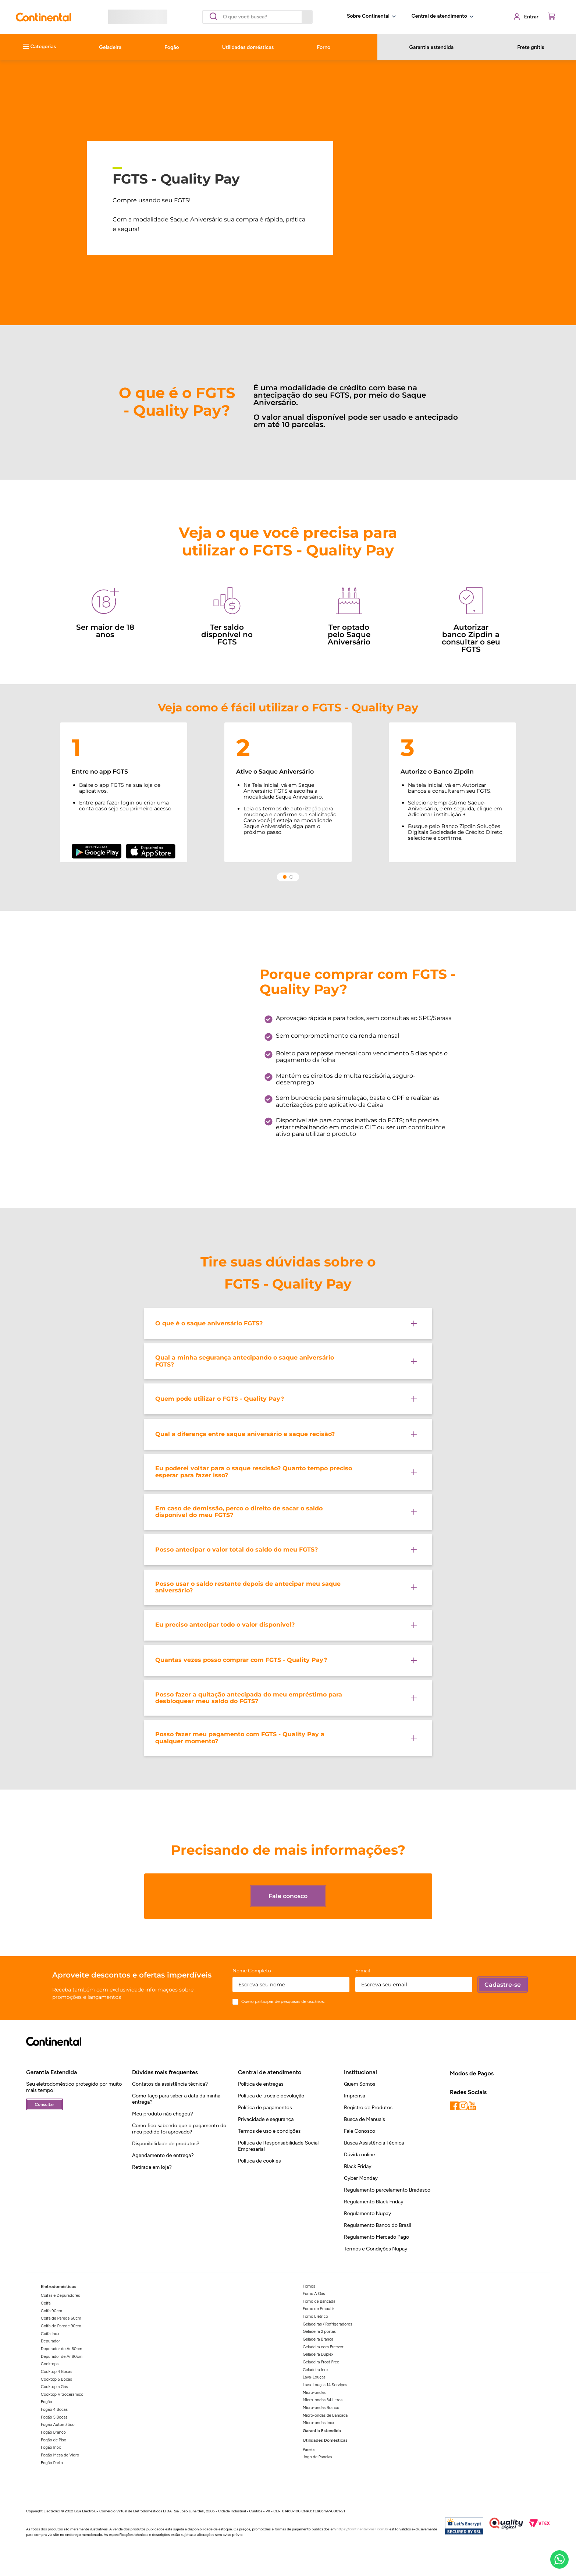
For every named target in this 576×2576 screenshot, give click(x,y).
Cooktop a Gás (54, 2386)
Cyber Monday (361, 2178)
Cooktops (49, 2364)
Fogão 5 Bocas (54, 2417)
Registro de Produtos (368, 2107)
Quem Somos (359, 2084)
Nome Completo (251, 1971)
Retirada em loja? (152, 2167)
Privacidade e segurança (266, 2119)
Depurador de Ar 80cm (61, 2356)
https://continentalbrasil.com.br (362, 2529)
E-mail (362, 1971)
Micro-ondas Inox (318, 2422)
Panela (308, 2449)
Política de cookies (259, 2161)
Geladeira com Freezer (323, 2347)
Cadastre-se (502, 1984)
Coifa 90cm (51, 2311)
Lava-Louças (314, 2377)
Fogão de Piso (53, 2440)
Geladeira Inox (315, 2369)
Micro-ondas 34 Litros (322, 2400)
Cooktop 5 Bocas (56, 2379)
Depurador (50, 2341)
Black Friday (357, 2166)
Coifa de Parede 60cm (61, 2318)
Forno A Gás (314, 2293)
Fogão (46, 2401)
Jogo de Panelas (317, 2457)
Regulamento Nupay (367, 2213)
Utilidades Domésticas (325, 2440)
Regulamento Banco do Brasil (377, 2225)
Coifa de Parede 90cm (61, 2326)
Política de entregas (260, 2084)
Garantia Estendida (322, 2430)
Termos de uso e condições (269, 2131)
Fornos (309, 2286)
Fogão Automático (58, 2424)
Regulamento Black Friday (373, 2202)
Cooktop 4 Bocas (56, 2371)
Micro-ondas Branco (321, 2407)
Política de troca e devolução (271, 2096)
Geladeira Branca (318, 2339)
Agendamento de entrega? (162, 2155)
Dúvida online (359, 2155)
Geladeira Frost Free (321, 2362)
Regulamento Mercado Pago (376, 2237)
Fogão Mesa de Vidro (60, 2455)
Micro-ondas (314, 2392)
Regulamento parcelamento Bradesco (387, 2190)
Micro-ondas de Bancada (325, 2415)
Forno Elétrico (315, 2316)
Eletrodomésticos (58, 2286)
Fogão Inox (51, 2447)
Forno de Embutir (318, 2308)
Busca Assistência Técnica (374, 2143)
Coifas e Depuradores (60, 2295)
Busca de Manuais (364, 2119)
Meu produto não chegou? (162, 2114)
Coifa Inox (50, 2333)
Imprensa (354, 2096)
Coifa (46, 2303)
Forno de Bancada (319, 2301)
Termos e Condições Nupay (375, 2249)
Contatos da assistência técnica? (170, 2084)
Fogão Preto (52, 2462)
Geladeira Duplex (318, 2354)
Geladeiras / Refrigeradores (327, 2324)
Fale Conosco (359, 2131)
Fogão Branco (53, 2432)
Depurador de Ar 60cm (61, 2348)
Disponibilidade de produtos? (165, 2143)
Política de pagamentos (265, 2107)
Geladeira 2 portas (319, 2331)
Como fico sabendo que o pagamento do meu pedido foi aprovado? (179, 2128)
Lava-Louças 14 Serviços (325, 2385)
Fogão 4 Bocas (54, 2409)
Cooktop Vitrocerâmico (62, 2394)
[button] (288, 1323)
